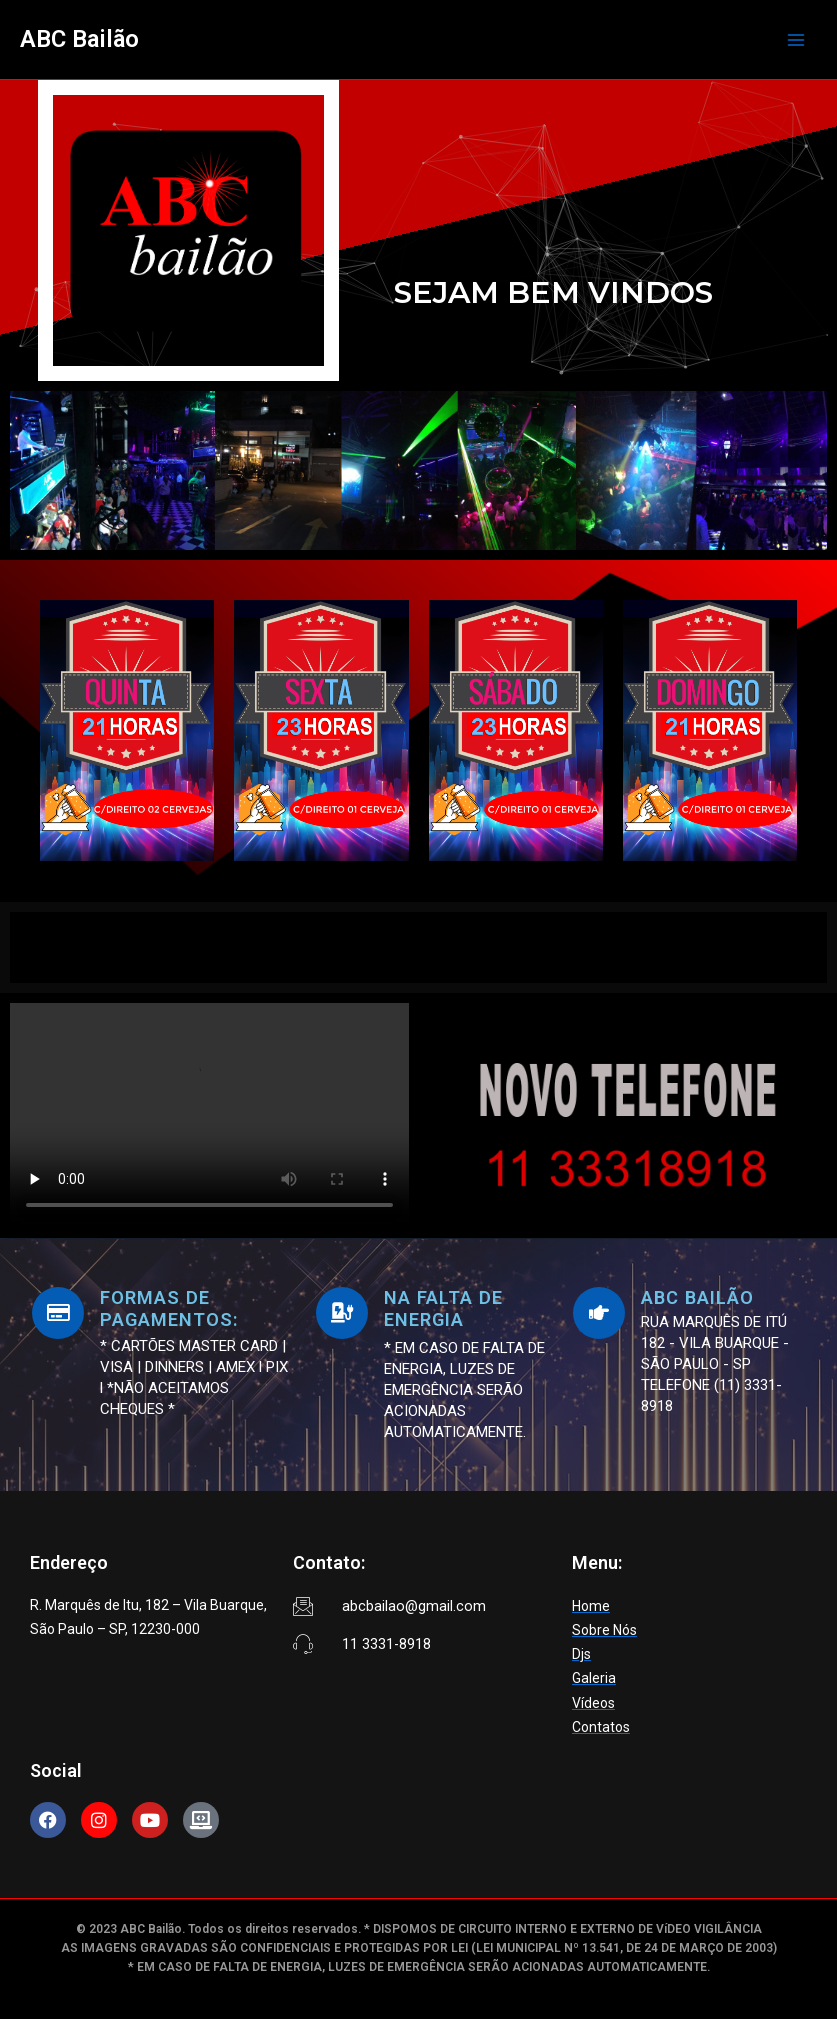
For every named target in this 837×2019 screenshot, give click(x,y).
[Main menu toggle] (796, 40)
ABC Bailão (79, 39)
